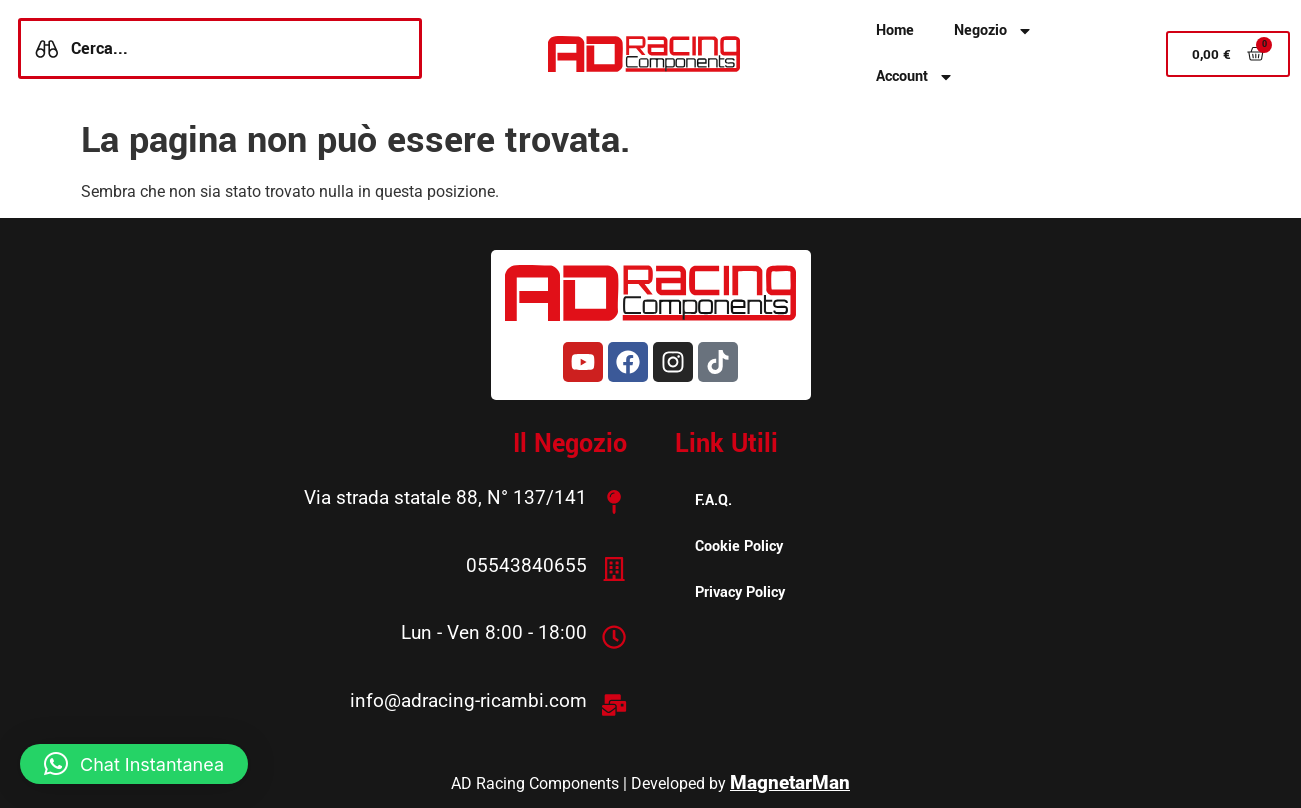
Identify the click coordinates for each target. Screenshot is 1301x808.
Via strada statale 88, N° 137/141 (446, 497)
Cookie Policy (739, 546)
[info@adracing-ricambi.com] (615, 702)
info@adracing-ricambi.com (469, 698)
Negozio (993, 31)
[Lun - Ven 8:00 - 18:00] (615, 635)
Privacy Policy (740, 592)
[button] (134, 764)
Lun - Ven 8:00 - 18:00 (495, 631)
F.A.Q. (713, 500)
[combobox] (220, 48)
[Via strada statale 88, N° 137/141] (615, 501)
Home (895, 30)
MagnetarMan (790, 779)
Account (915, 77)
